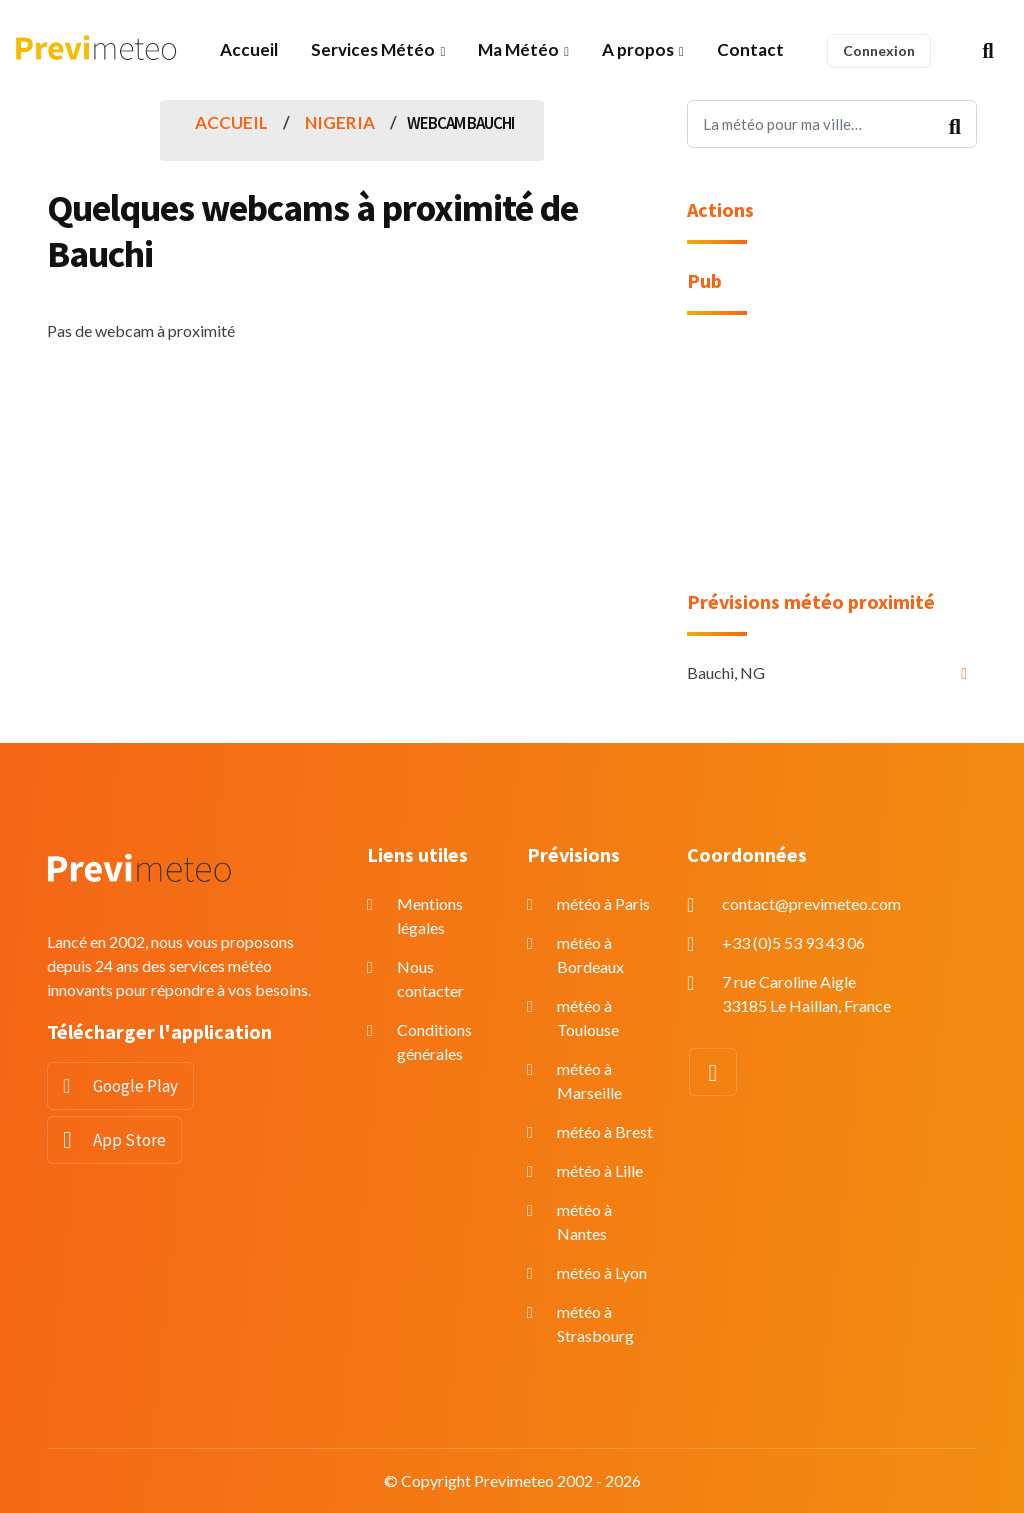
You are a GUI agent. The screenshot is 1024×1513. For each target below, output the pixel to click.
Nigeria (340, 122)
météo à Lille (600, 1170)
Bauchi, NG (726, 672)
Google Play (135, 1086)
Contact (750, 49)
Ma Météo (518, 49)
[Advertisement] (832, 465)
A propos (638, 49)
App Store (129, 1140)
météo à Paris (603, 903)
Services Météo (373, 49)
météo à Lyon (602, 1272)
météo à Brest (605, 1131)
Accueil (249, 49)
